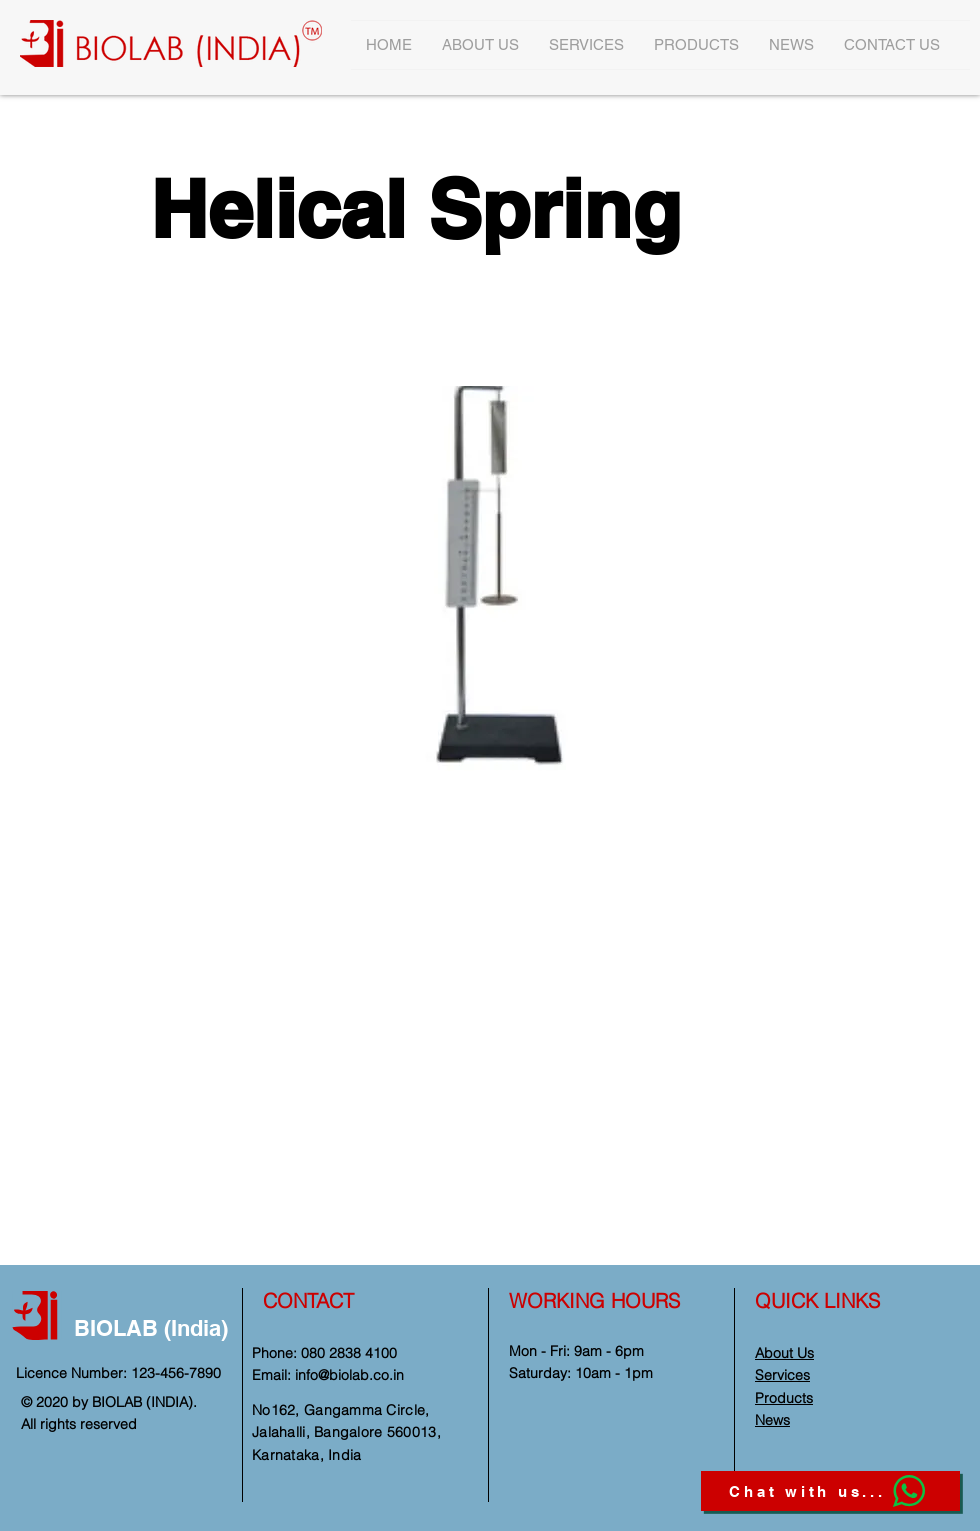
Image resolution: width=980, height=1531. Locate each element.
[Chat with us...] (830, 1491)
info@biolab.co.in (349, 1375)
